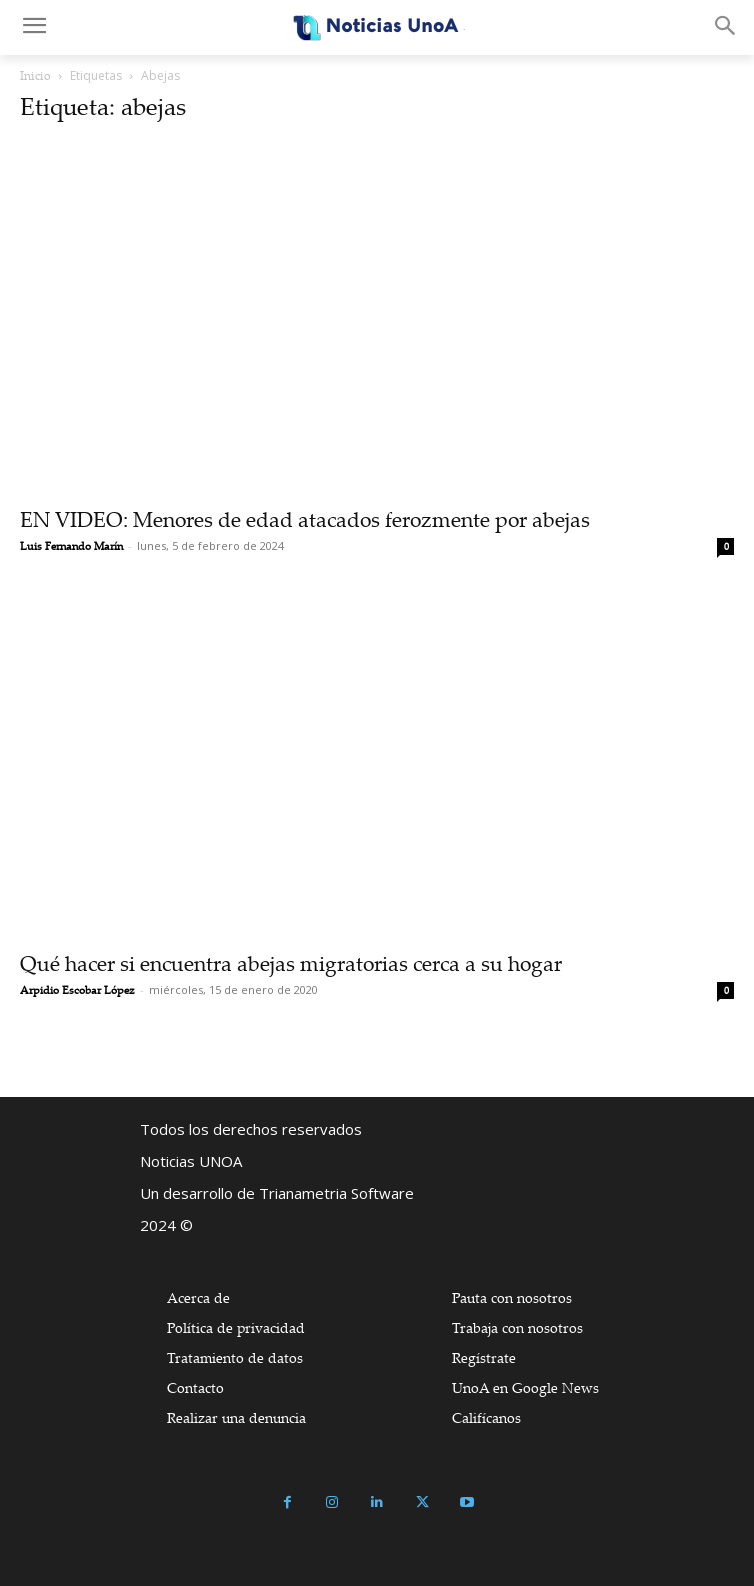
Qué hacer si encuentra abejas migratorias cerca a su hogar (291, 963)
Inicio (35, 75)
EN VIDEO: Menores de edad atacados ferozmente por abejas (305, 519)
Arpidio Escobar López (77, 990)
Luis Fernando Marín (71, 546)
